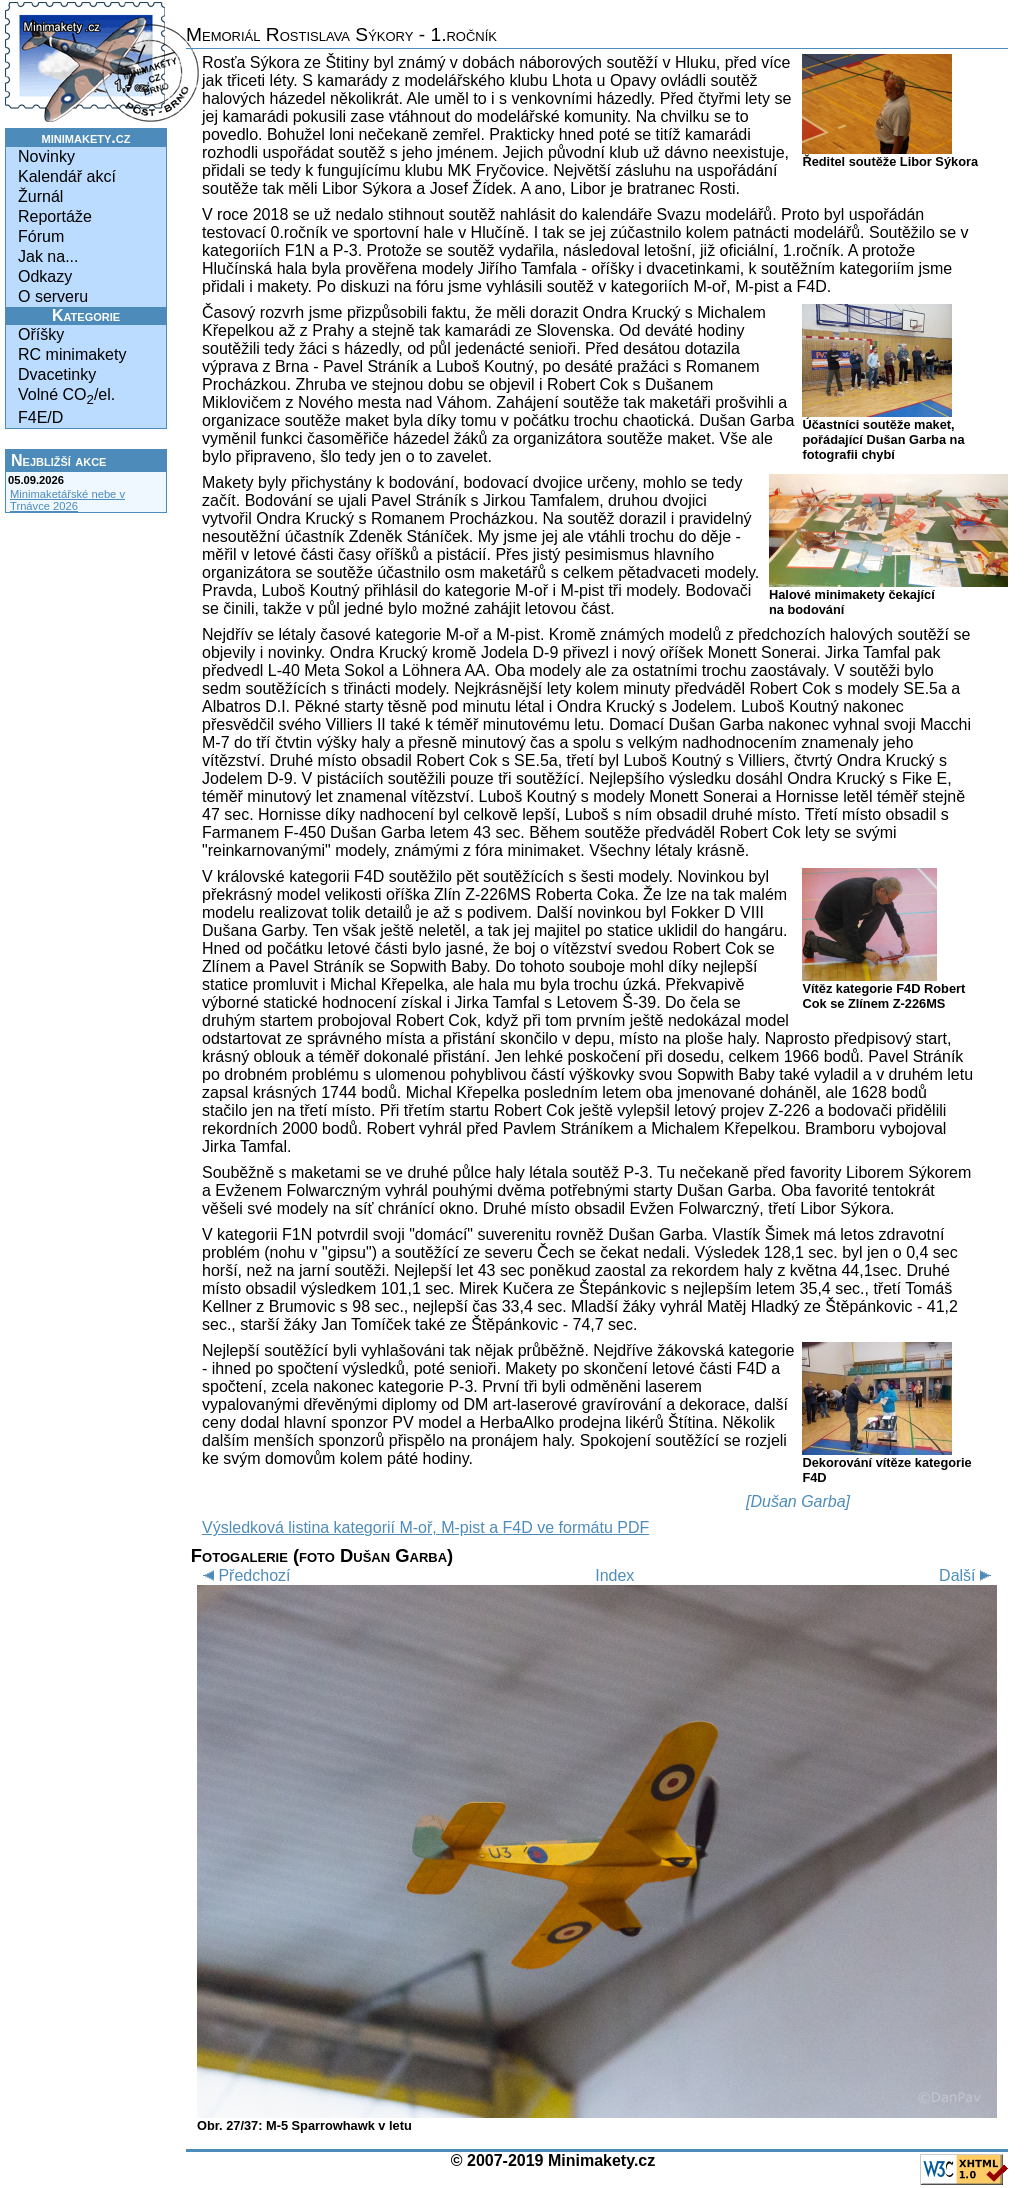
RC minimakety (72, 354)
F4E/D (40, 417)
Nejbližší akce (58, 460)
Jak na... (48, 256)
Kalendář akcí (67, 176)
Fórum (41, 236)
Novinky (46, 156)
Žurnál (40, 196)
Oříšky (41, 334)
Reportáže (55, 216)
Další (968, 1575)
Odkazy (45, 276)
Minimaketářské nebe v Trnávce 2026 (67, 500)
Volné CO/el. (66, 396)
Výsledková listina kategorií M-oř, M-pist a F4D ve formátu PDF (425, 1527)
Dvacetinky (57, 374)
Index (614, 1575)
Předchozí (243, 1575)
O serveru (53, 296)
